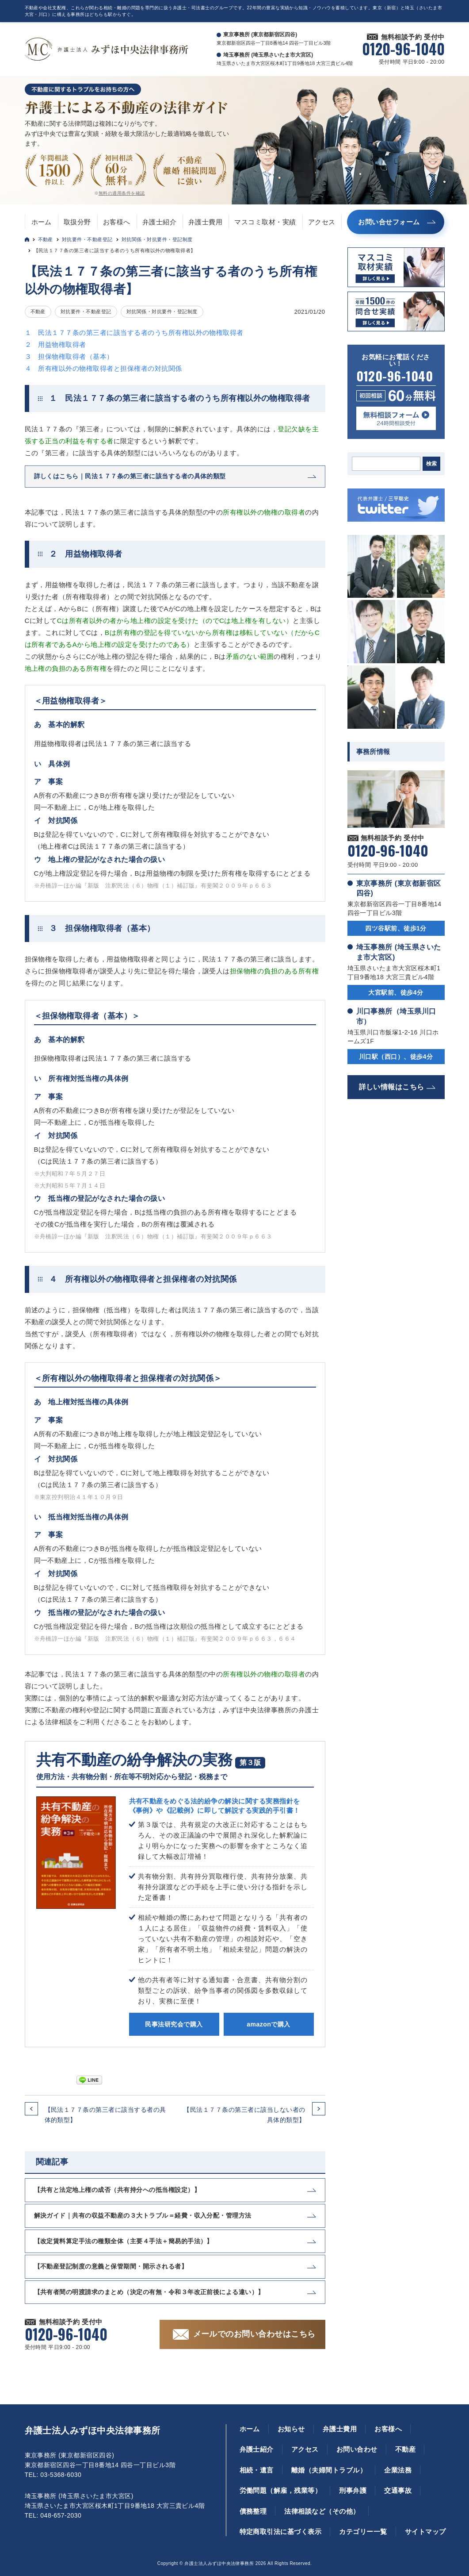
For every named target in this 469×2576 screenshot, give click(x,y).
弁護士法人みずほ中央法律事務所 (92, 2430)
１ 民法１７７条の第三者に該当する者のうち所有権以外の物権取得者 (134, 332)
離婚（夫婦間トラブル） (328, 2470)
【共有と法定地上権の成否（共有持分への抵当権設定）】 (117, 2189)
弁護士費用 (205, 222)
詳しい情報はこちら (391, 1087)
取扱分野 (77, 222)
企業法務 (398, 2470)
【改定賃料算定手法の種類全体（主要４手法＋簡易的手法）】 (123, 2241)
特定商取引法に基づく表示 (281, 2531)
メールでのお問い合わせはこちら (254, 2334)
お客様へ (116, 222)
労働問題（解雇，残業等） (281, 2490)
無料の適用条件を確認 (122, 193)
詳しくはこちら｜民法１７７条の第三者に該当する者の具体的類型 (130, 476)
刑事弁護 (352, 2490)
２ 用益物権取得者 (55, 344)
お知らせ (291, 2429)
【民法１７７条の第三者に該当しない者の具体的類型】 (244, 2114)
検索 (431, 464)
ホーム (41, 222)
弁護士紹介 (159, 222)
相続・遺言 (257, 2470)
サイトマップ (425, 2531)
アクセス (322, 222)
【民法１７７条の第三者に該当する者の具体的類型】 (105, 2114)
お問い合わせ (356, 2449)
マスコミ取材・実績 (265, 222)
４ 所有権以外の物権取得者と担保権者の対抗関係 (103, 368)
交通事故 (398, 2490)
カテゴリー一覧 (363, 2531)
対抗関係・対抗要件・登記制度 (157, 239)
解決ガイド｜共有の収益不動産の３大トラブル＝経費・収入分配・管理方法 (143, 2215)
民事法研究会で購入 (173, 2024)
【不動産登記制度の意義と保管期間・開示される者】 (111, 2266)
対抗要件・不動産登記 (87, 239)
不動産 (45, 239)
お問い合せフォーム (388, 222)
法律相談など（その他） (321, 2511)
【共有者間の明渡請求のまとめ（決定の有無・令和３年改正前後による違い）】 (149, 2291)
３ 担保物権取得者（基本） (69, 356)
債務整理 (253, 2511)
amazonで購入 (268, 2024)
